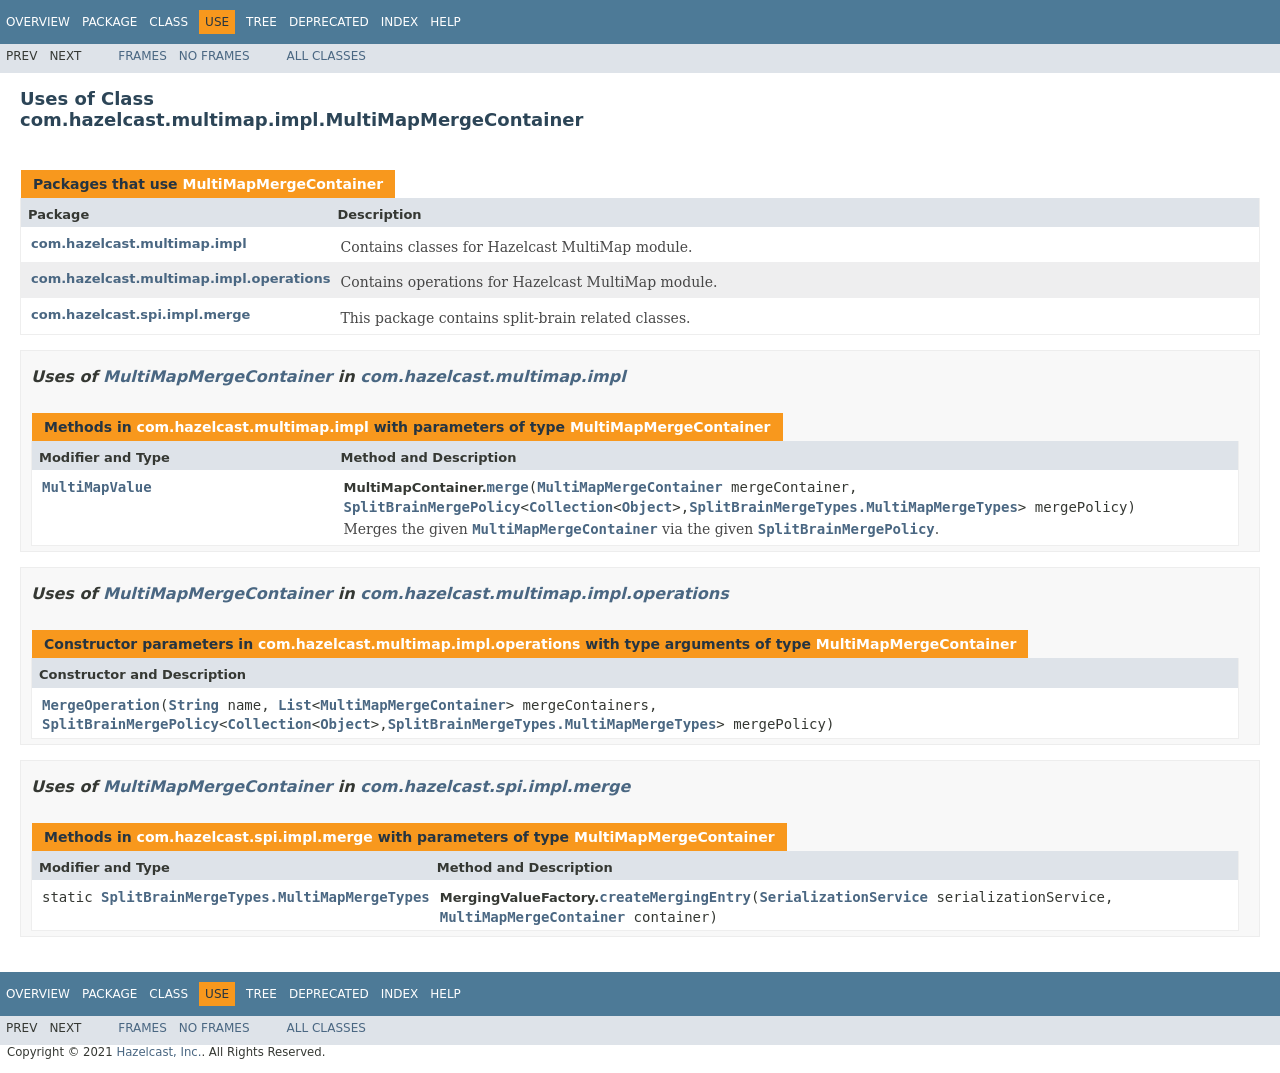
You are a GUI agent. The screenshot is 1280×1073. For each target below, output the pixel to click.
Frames (142, 56)
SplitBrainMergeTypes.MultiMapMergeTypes (853, 507)
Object (647, 507)
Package (109, 22)
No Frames (214, 56)
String (193, 705)
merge (508, 487)
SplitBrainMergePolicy (432, 507)
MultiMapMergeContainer (282, 184)
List (295, 705)
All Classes (326, 56)
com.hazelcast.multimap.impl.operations (180, 278)
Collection (571, 507)
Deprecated (329, 22)
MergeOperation (101, 705)
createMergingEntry (675, 897)
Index (400, 22)
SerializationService (843, 897)
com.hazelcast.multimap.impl (139, 243)
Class (168, 22)
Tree (261, 22)
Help (445, 22)
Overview (38, 22)
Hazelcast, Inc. (158, 1052)
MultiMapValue (97, 487)
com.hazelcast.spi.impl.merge (140, 314)
